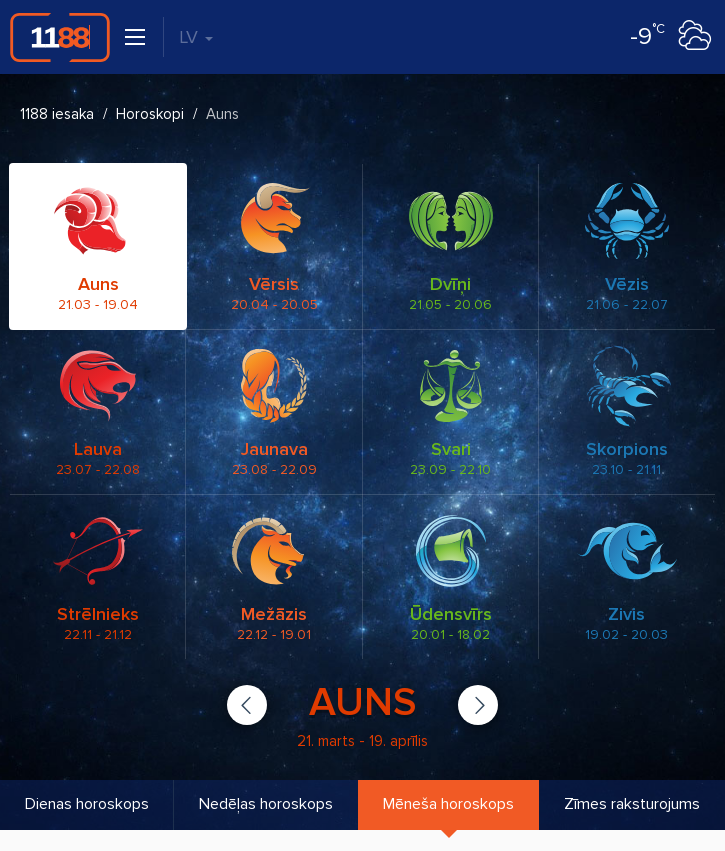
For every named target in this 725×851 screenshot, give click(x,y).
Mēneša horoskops (448, 804)
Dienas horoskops (87, 804)
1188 (60, 37)
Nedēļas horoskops (266, 804)
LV (196, 37)
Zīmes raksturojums (632, 804)
